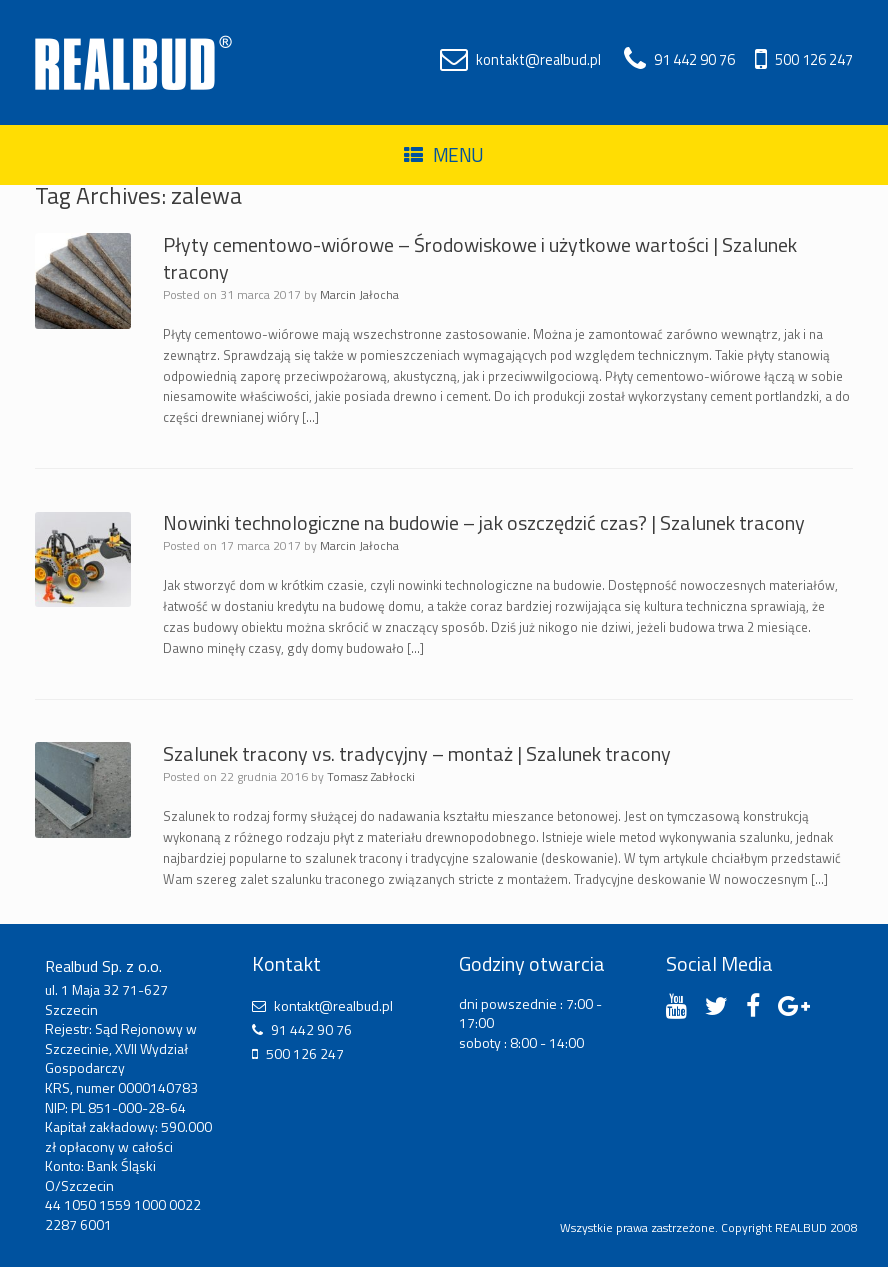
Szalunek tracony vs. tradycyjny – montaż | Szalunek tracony (417, 753)
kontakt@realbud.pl (538, 60)
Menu (444, 154)
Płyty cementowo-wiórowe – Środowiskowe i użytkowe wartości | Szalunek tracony (480, 258)
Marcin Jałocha (359, 294)
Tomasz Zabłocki (371, 776)
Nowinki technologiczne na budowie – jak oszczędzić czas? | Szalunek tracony (484, 522)
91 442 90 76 (694, 60)
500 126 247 (814, 60)
